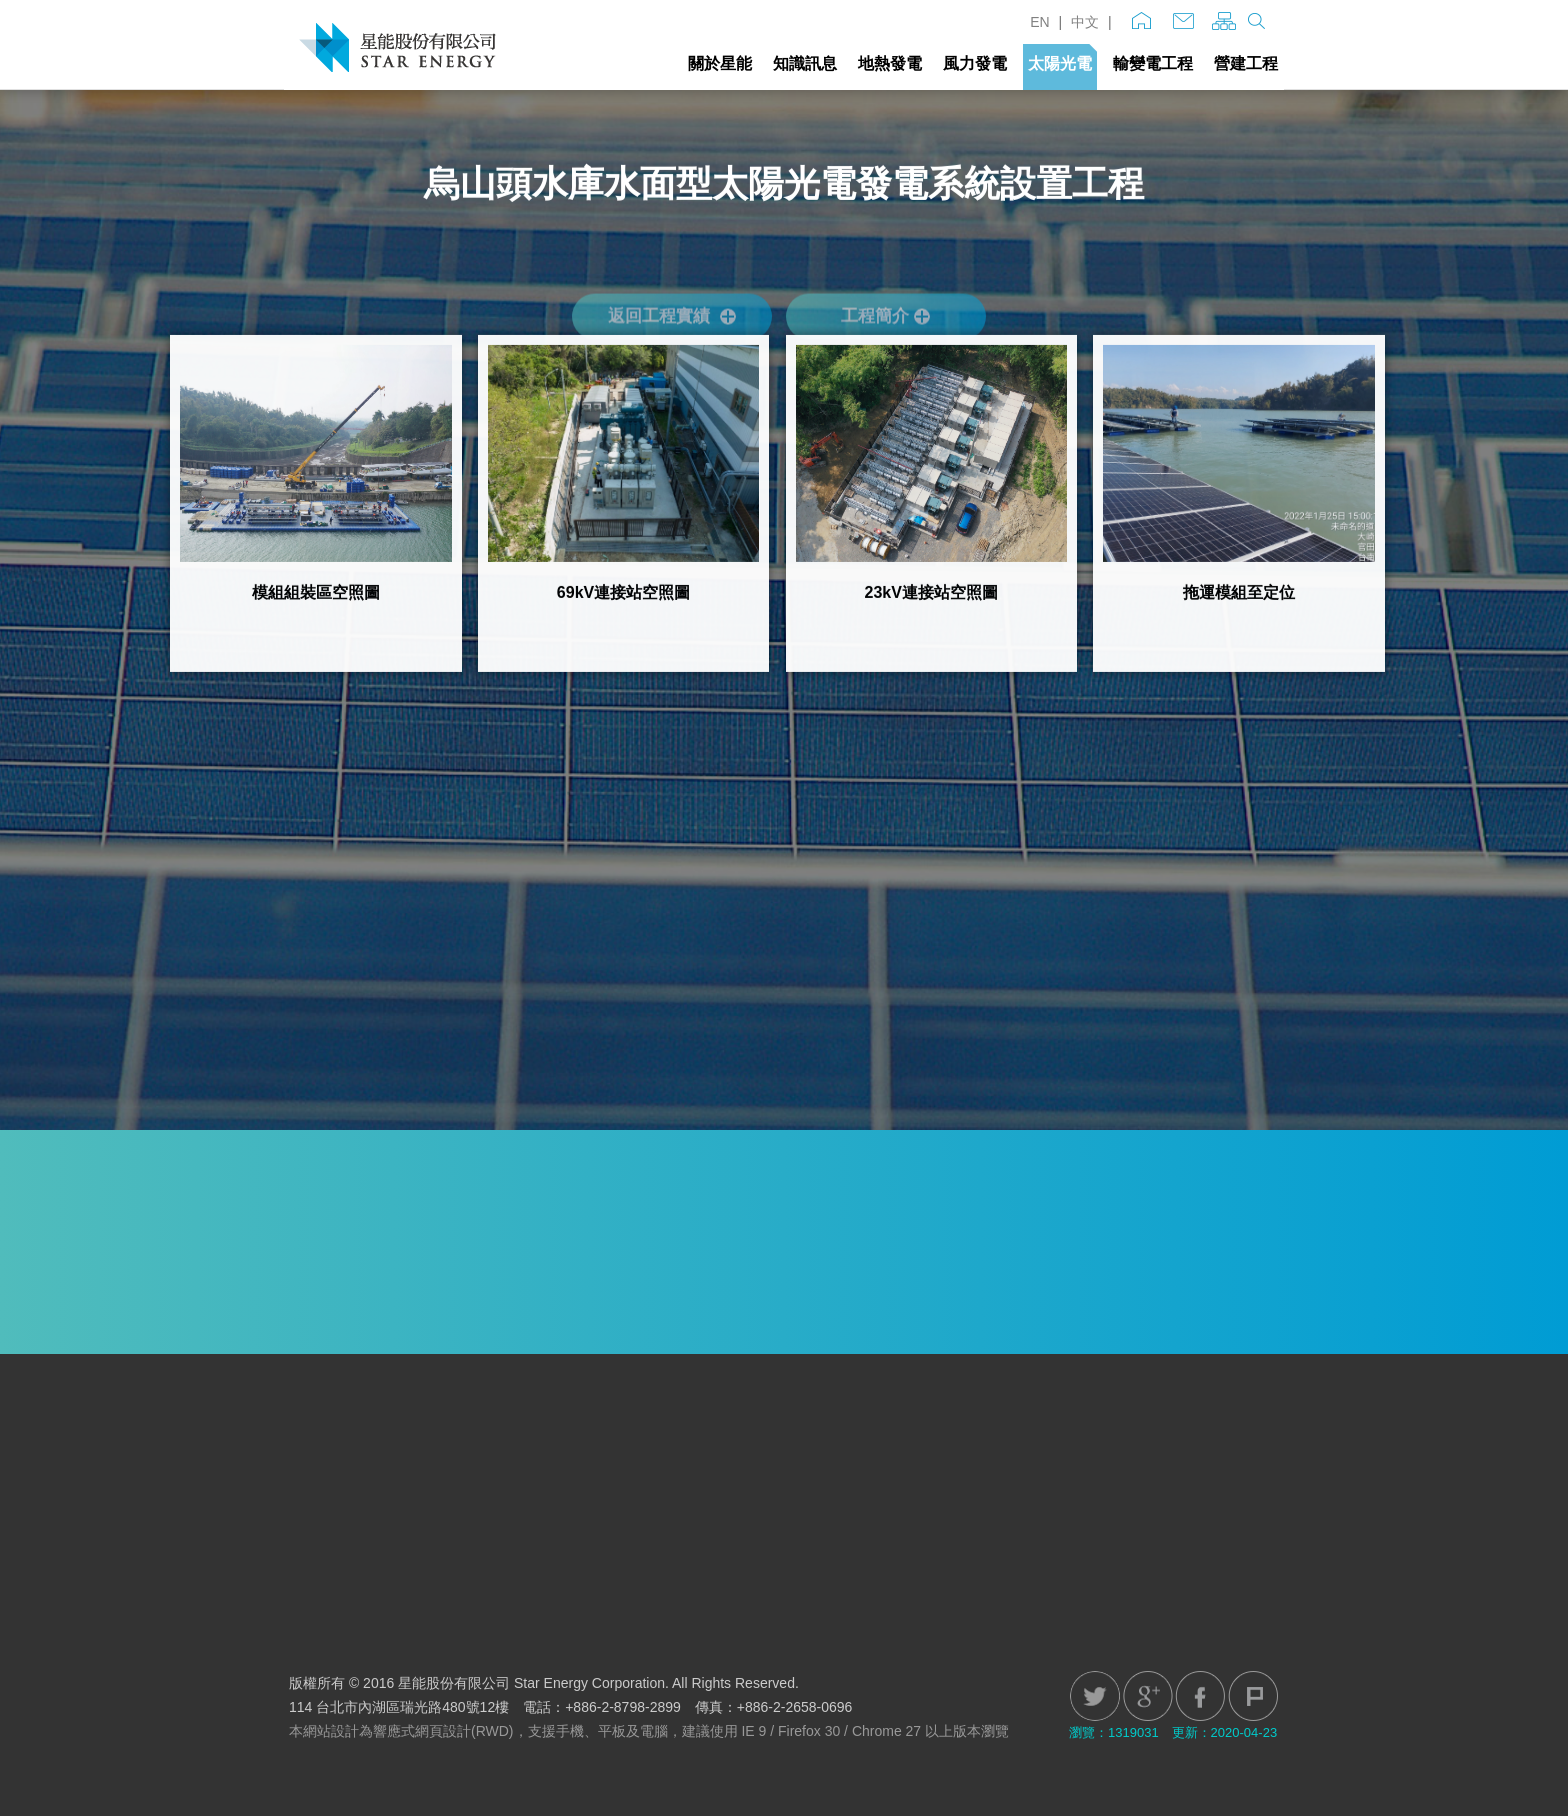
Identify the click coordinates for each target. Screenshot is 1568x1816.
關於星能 (720, 63)
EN (1039, 22)
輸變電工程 (1153, 63)
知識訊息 (805, 63)
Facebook (1200, 1696)
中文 (1085, 22)
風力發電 (975, 63)
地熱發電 (890, 63)
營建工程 (1246, 63)
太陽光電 (1060, 63)
